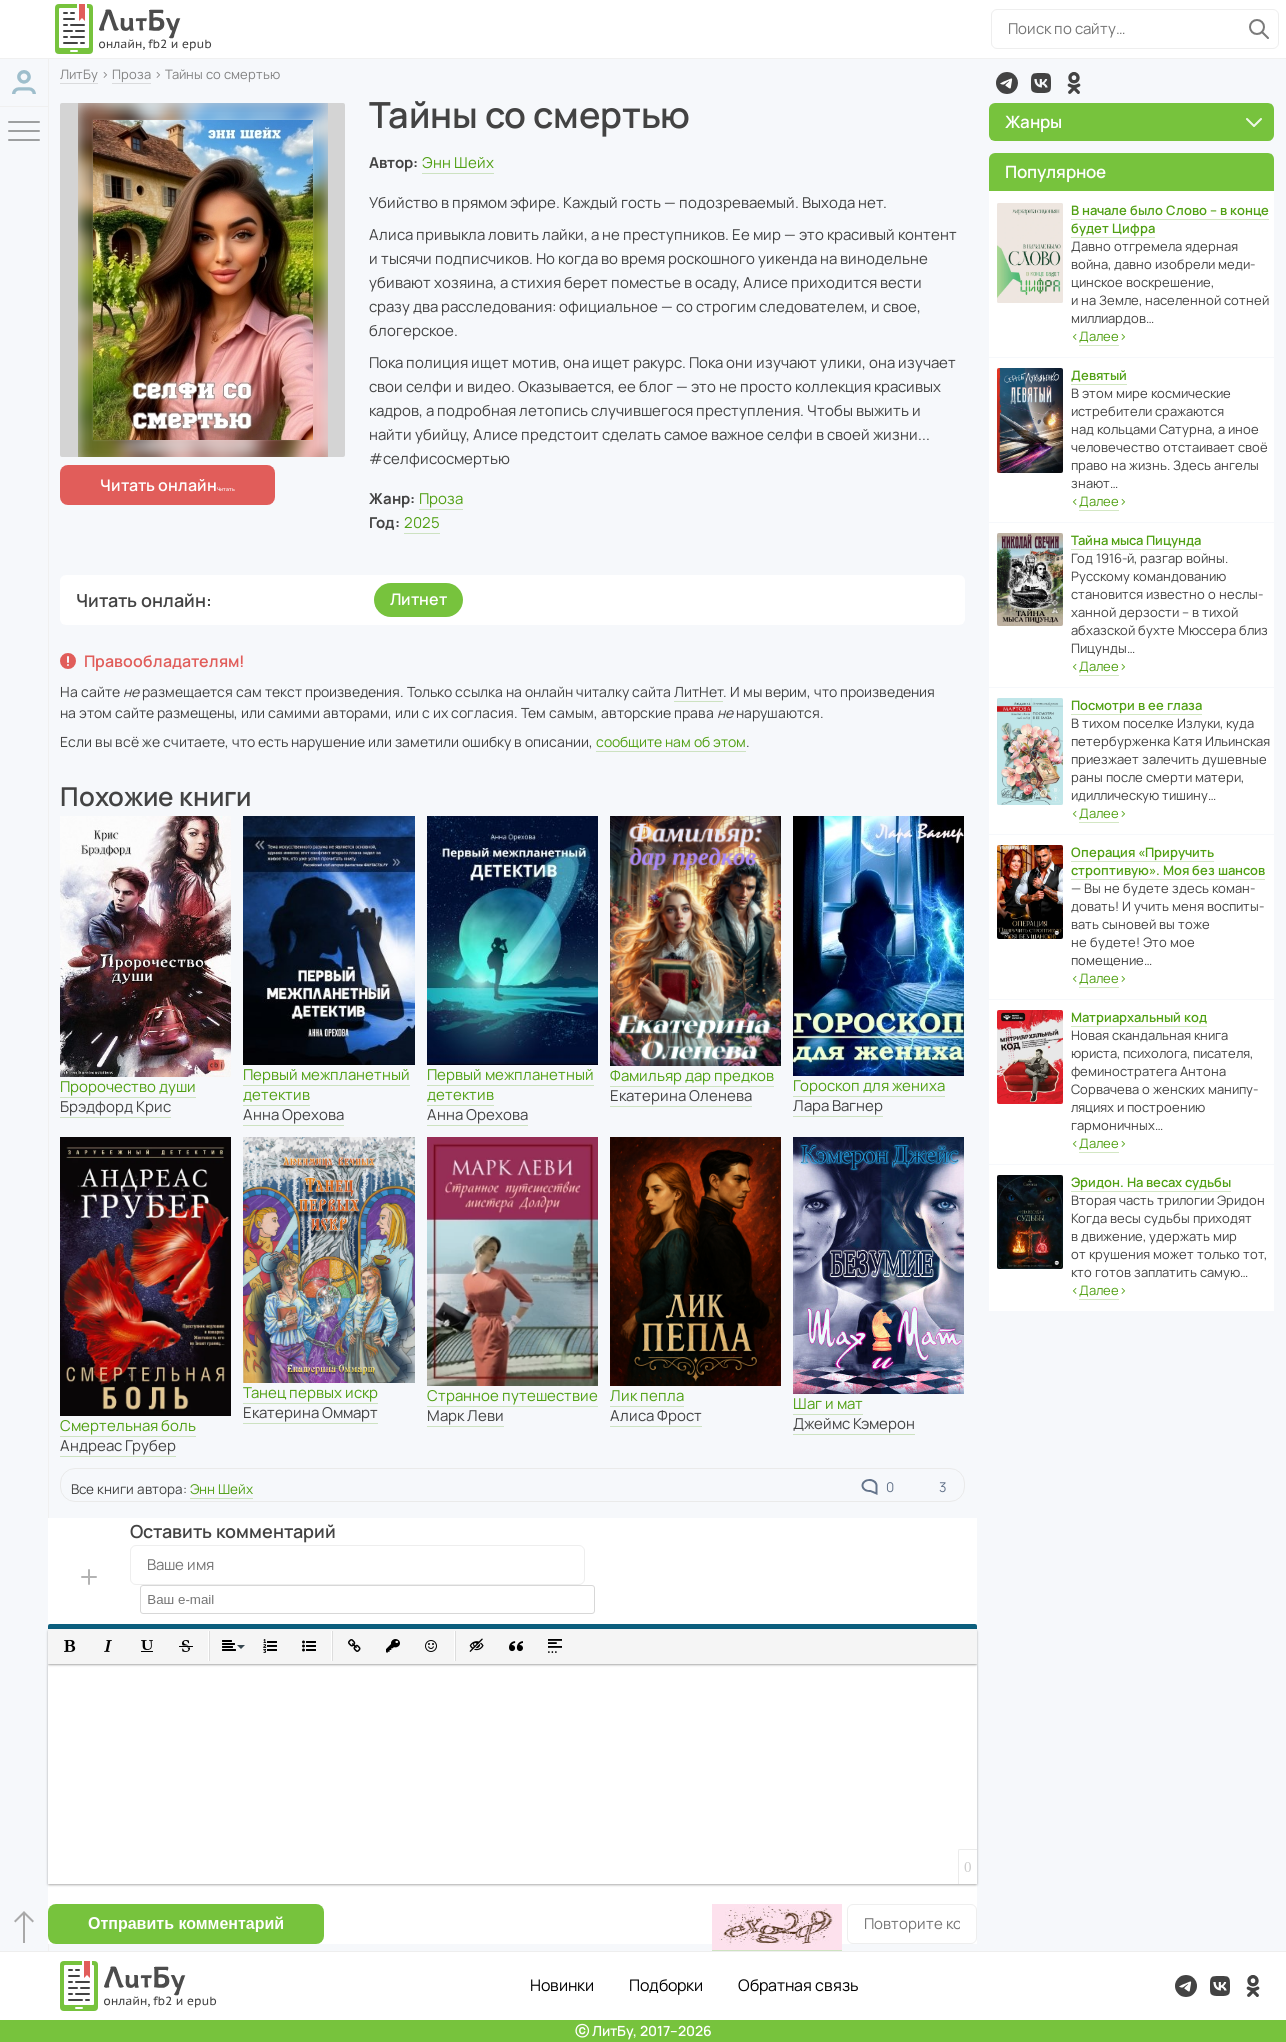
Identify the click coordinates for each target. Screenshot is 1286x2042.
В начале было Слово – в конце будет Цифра (1170, 219)
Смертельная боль (128, 1425)
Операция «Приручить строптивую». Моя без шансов (1168, 861)
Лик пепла (647, 1395)
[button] (69, 1646)
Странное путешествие (512, 1395)
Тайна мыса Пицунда (1136, 540)
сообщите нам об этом (671, 741)
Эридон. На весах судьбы (1151, 1182)
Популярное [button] (1055, 171)
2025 (422, 522)
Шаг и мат (828, 1403)
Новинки (562, 1985)
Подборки (666, 1985)
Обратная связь (798, 1985)
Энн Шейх (458, 162)
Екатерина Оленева (681, 1095)
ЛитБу (79, 74)
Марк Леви (465, 1415)
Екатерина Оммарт (310, 1412)
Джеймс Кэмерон (854, 1423)
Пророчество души (128, 1086)
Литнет (418, 599)
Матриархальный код (1139, 1017)
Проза (131, 74)
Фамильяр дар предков (692, 1075)
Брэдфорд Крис (115, 1106)
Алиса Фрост (656, 1415)
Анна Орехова (293, 1114)
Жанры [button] (1134, 121)
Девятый (1099, 375)
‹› (1099, 336)
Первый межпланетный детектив (326, 1084)
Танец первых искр (310, 1392)
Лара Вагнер (838, 1105)
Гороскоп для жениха (869, 1085)
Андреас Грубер (118, 1445)
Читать (158, 485)
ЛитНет (698, 691)
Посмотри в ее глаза (1136, 705)
